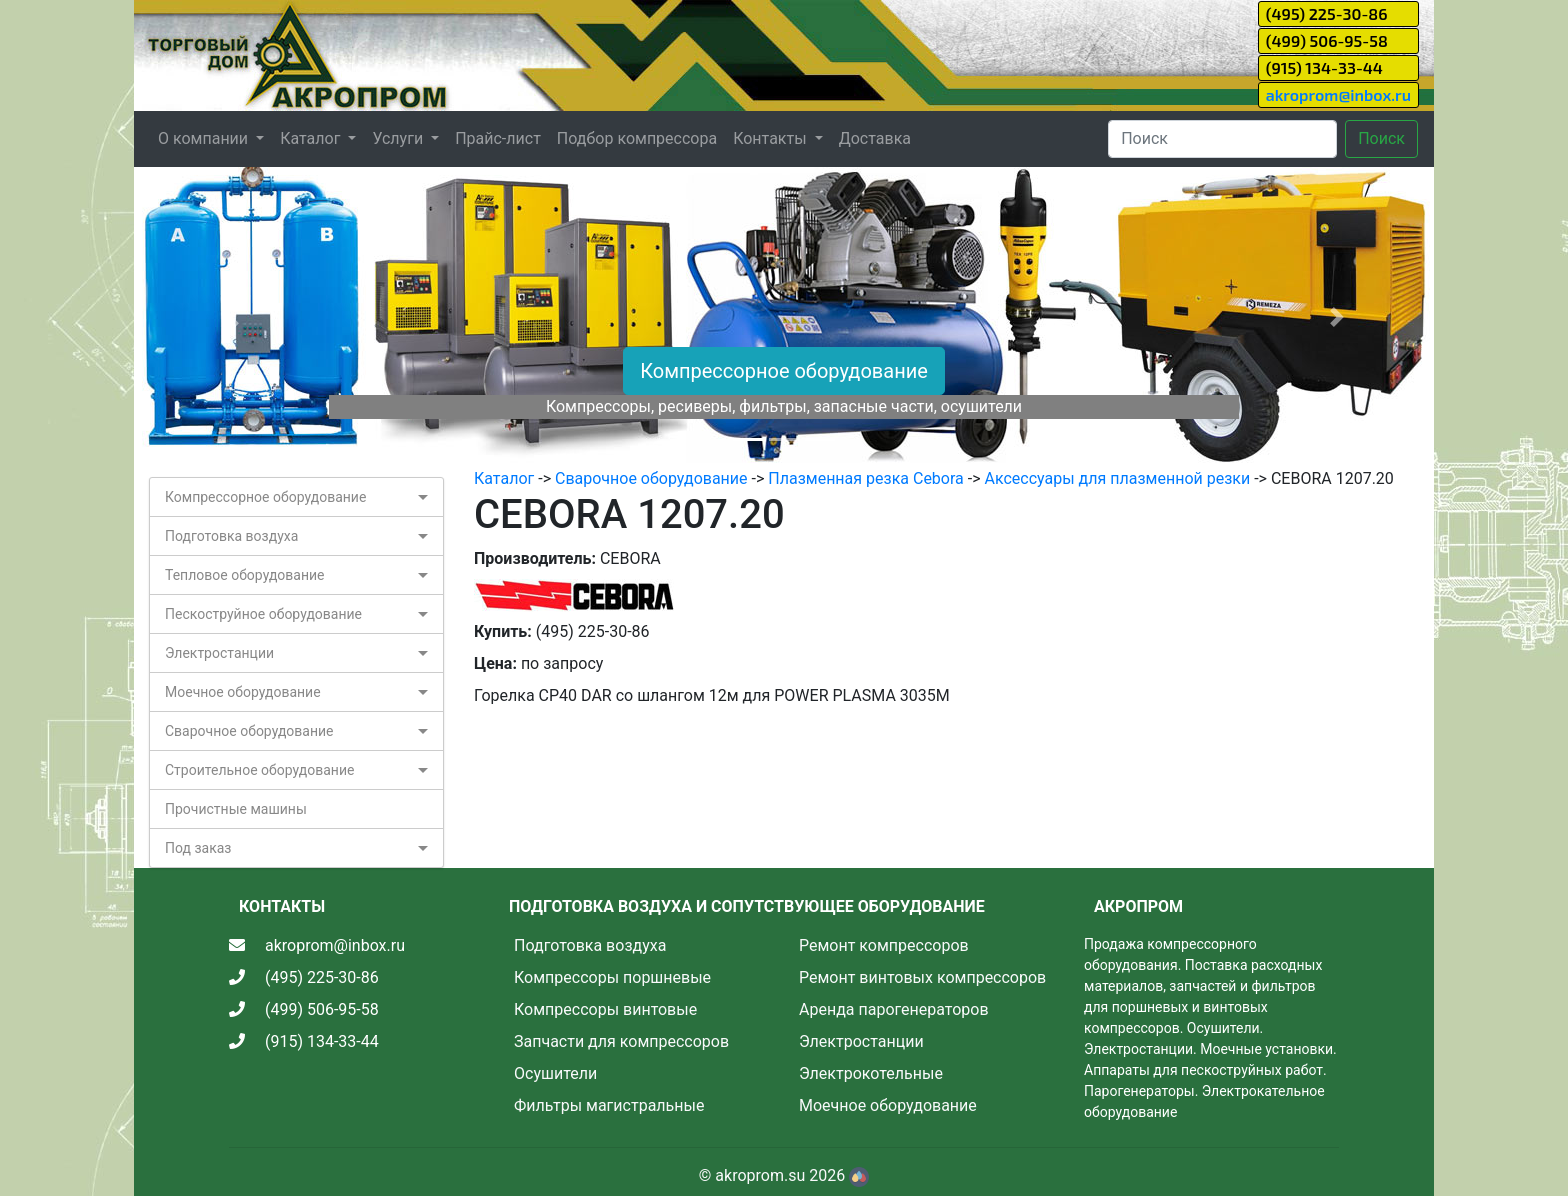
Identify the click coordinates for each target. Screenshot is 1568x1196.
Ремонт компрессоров (884, 945)
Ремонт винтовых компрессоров (922, 977)
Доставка (875, 138)
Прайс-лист (498, 138)
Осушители (555, 1073)
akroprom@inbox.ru (1338, 94)
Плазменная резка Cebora (865, 478)
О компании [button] (205, 138)
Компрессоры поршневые (612, 977)
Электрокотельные (871, 1073)
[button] (231, 317)
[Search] (1222, 139)
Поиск (1381, 138)
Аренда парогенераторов (894, 1009)
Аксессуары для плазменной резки (1118, 478)
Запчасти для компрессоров (621, 1041)
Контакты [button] (771, 138)
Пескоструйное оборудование (263, 614)
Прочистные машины (236, 809)
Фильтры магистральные (609, 1105)
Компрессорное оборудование (784, 371)
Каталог (504, 478)
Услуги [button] (399, 138)
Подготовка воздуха (231, 536)
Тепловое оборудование (245, 575)
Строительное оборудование (259, 770)
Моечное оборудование (243, 692)
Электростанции (219, 653)
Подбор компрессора (637, 138)
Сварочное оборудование (249, 731)
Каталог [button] (312, 138)
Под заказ (198, 848)
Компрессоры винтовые (605, 1009)
